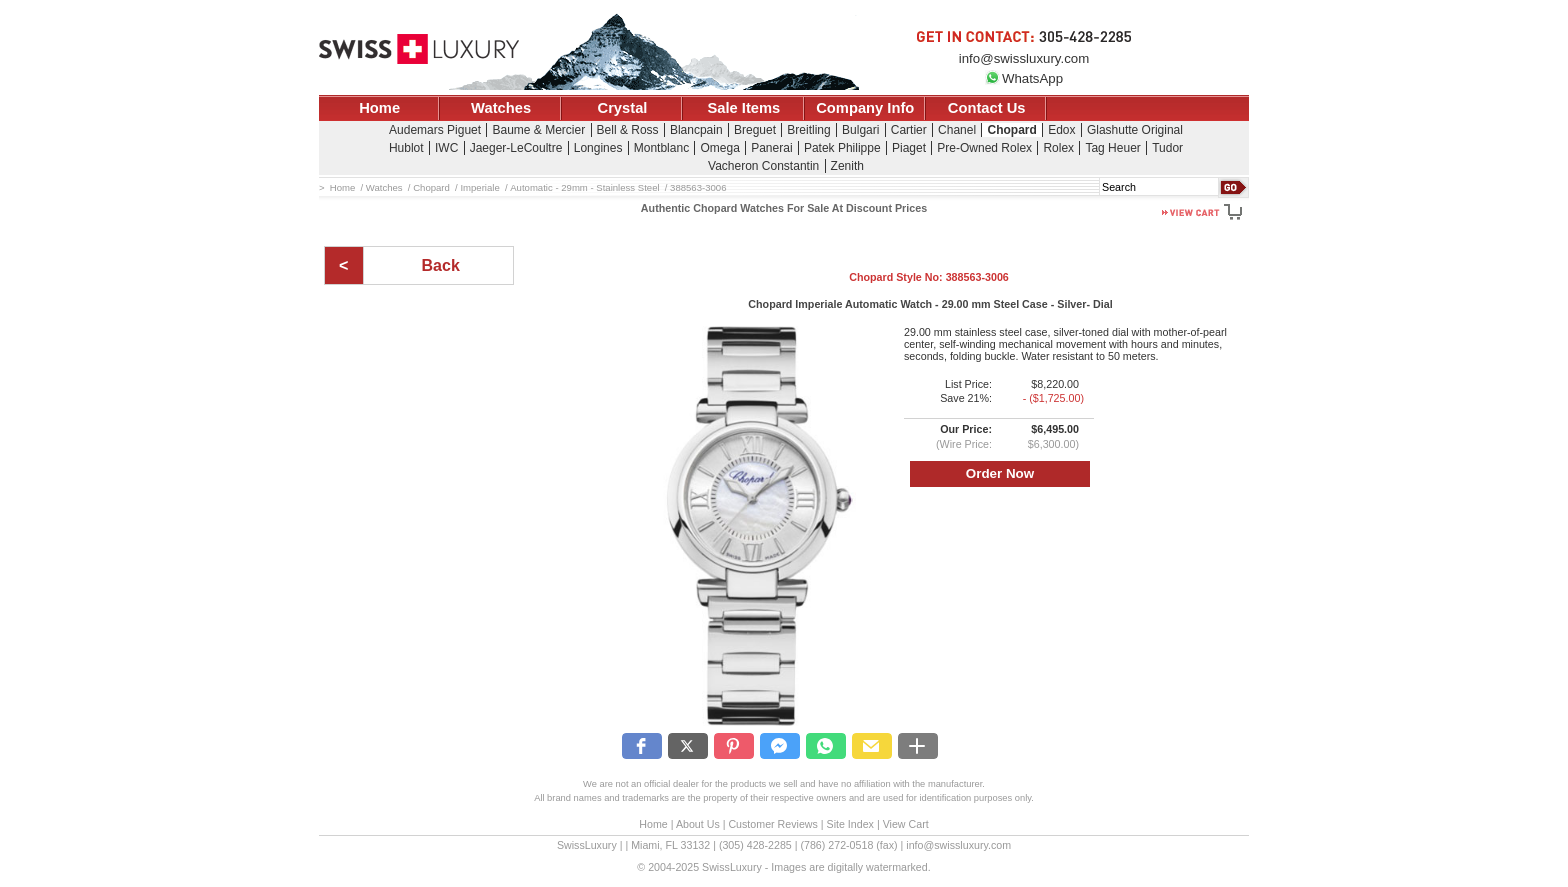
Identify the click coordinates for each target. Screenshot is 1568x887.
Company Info (865, 108)
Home (379, 108)
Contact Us (987, 108)
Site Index (850, 824)
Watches (501, 108)
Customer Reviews (772, 824)
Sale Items (743, 108)
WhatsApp (1024, 78)
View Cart (906, 824)
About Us (698, 824)
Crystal (623, 108)
